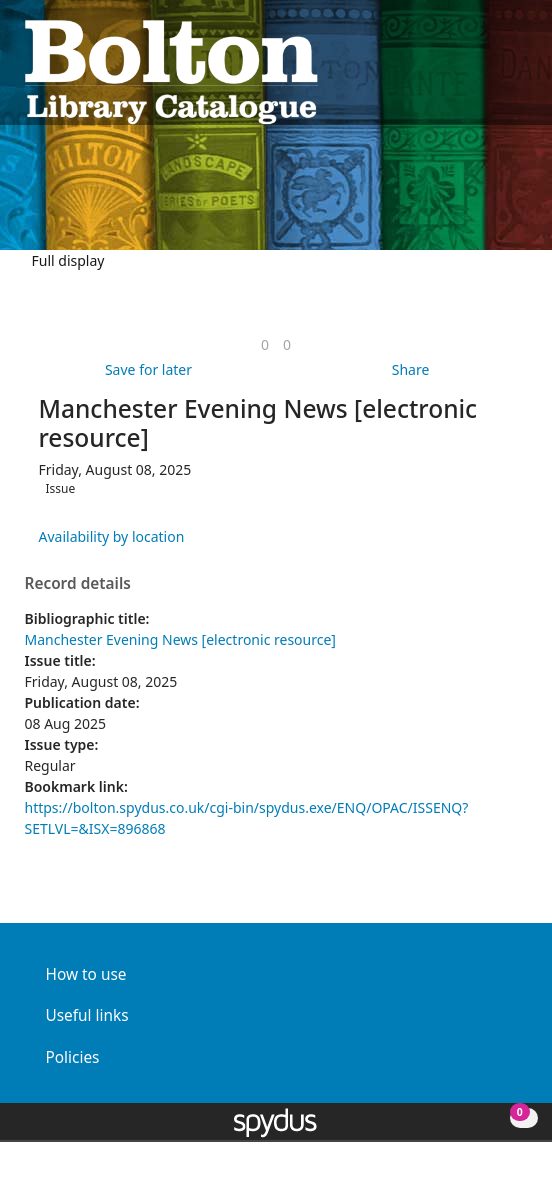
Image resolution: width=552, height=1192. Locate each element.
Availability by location (112, 536)
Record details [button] (78, 584)
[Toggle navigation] (517, 70)
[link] (265, 344)
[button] (493, 70)
